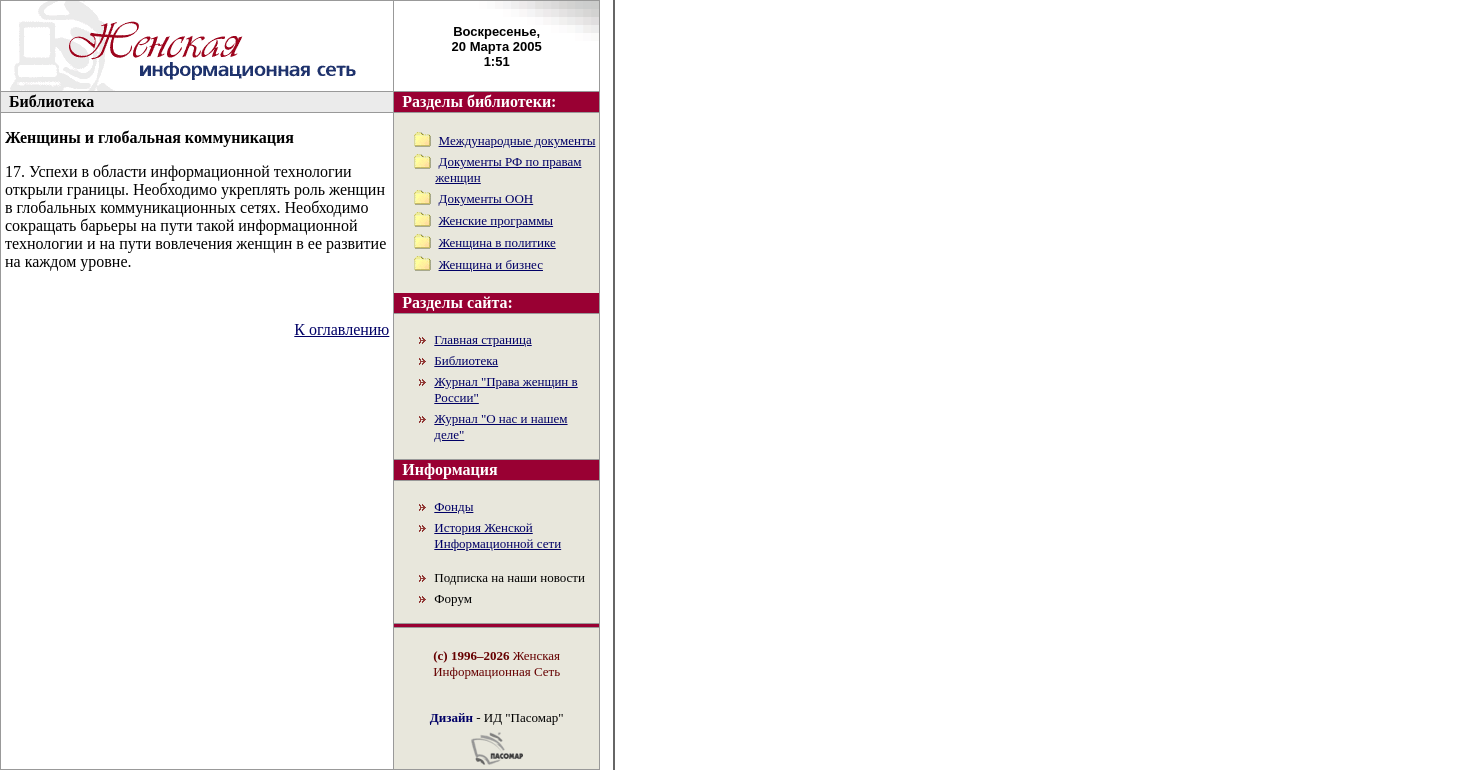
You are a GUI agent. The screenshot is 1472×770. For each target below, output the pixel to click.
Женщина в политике (497, 242)
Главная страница (482, 339)
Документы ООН (486, 198)
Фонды (453, 506)
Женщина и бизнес (491, 264)
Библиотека (466, 360)
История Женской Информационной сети (497, 535)
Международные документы (517, 140)
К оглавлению (341, 329)
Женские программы (496, 220)
